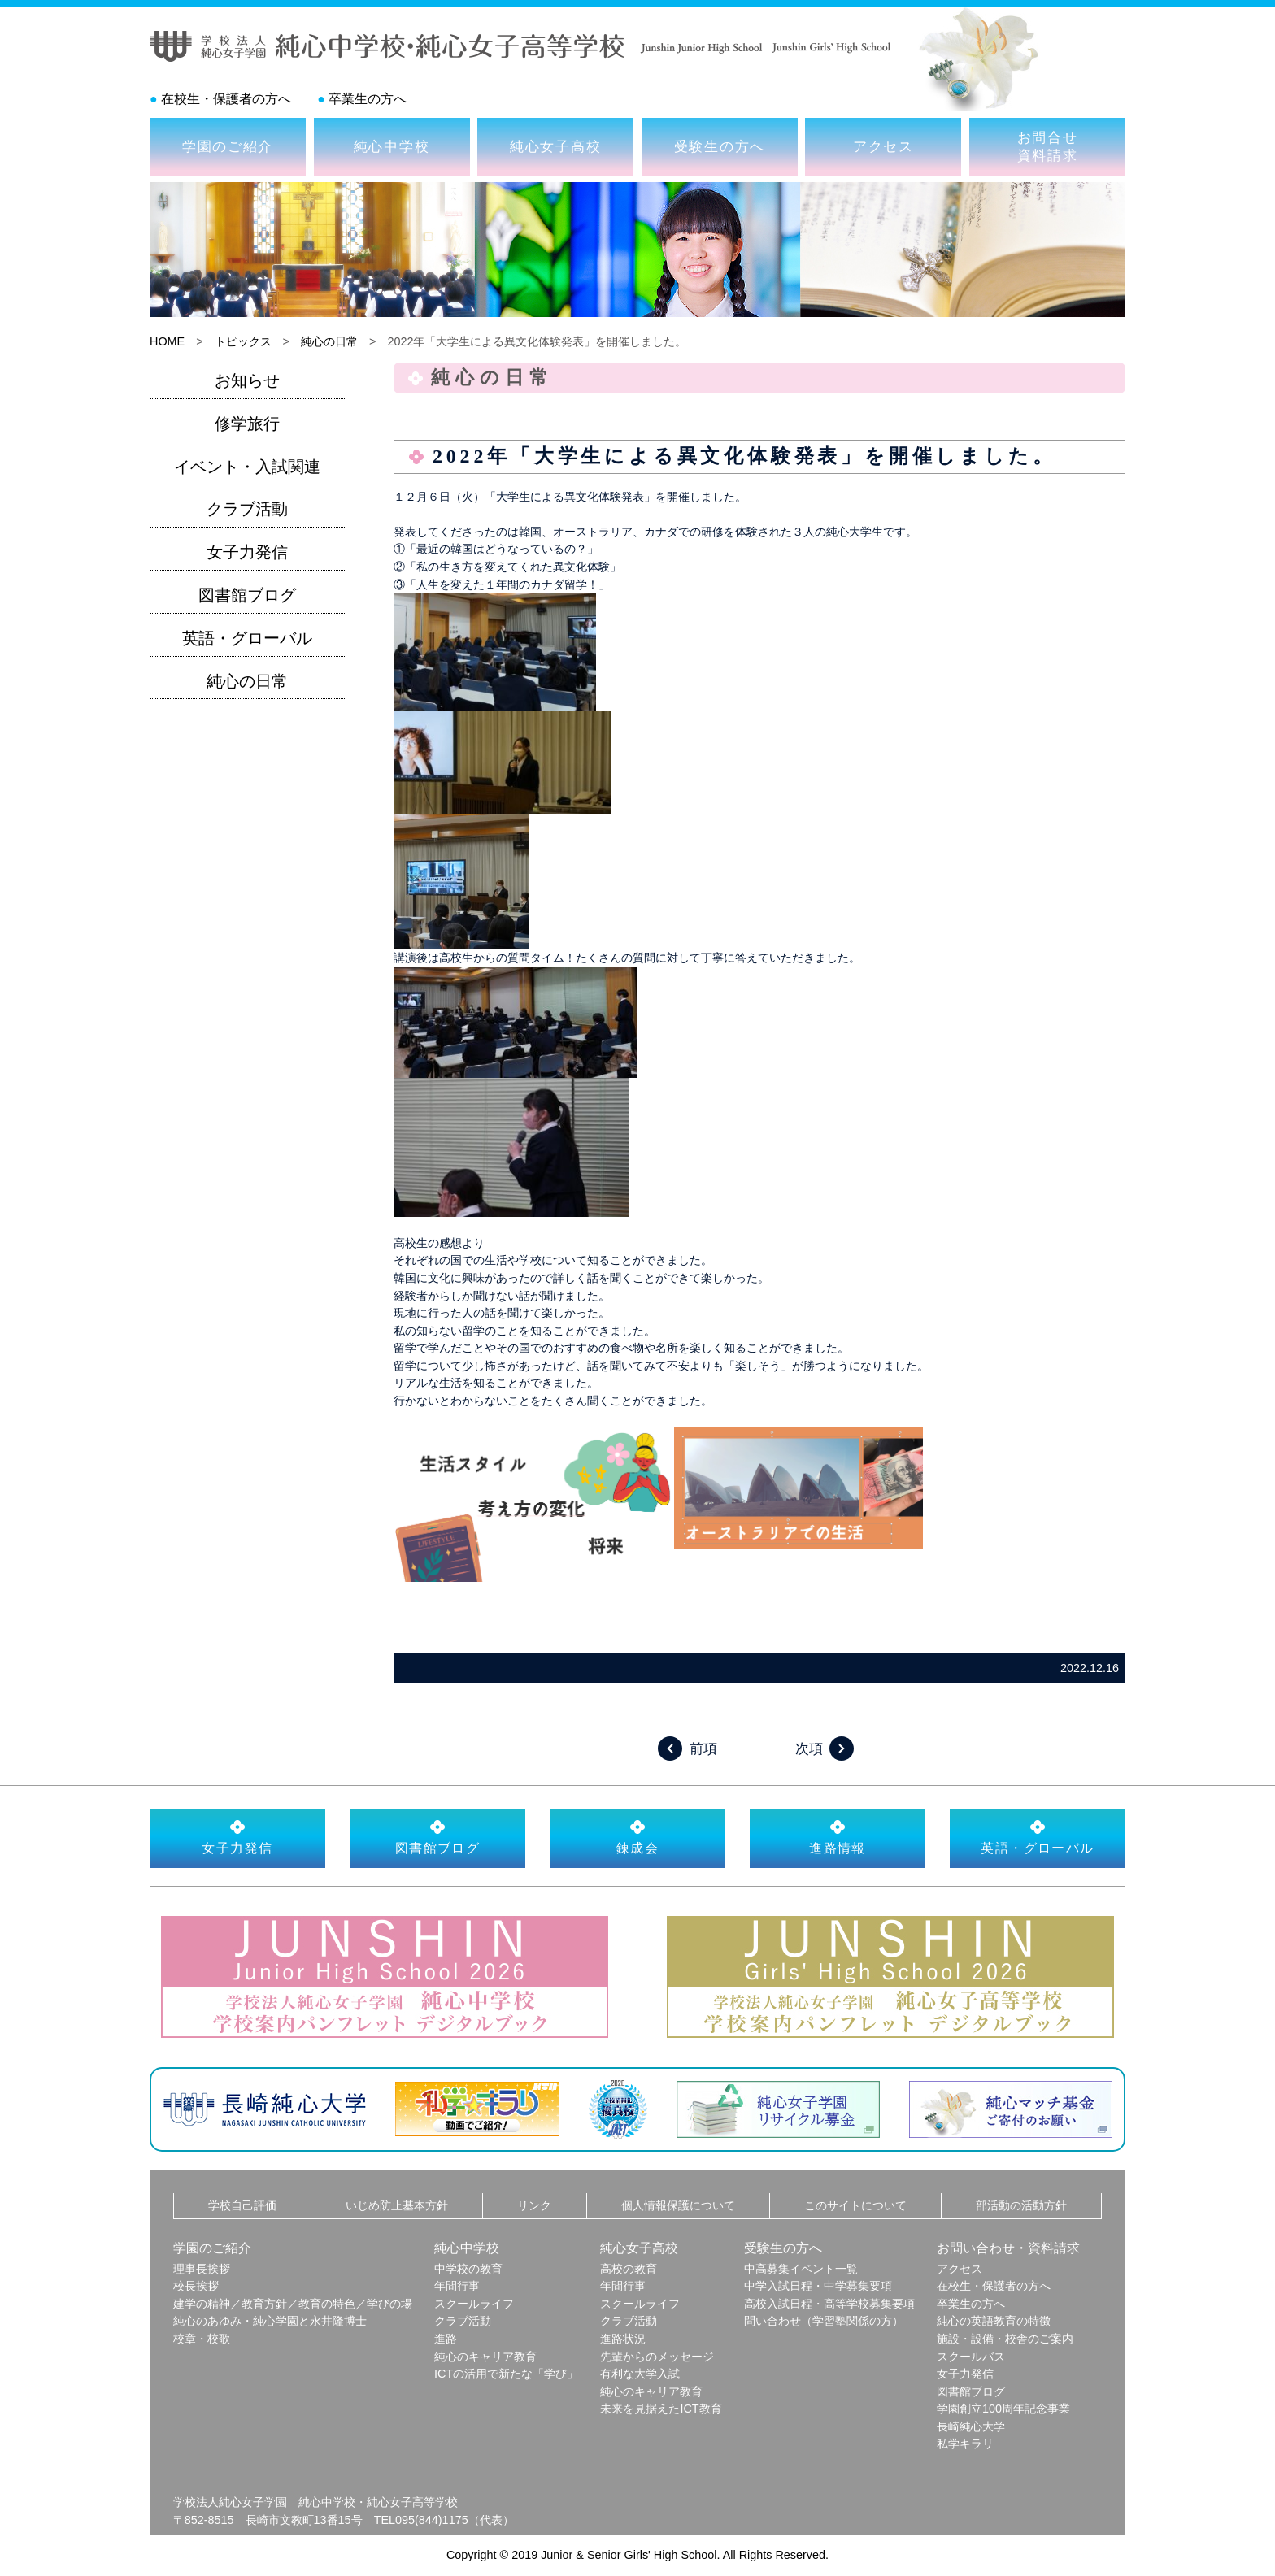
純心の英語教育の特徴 (994, 2320)
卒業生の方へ (368, 99)
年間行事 (457, 2285)
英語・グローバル (247, 638)
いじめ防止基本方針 (397, 2205)
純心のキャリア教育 (485, 2356)
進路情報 (837, 1837)
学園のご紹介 (227, 146)
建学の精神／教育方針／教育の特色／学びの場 (292, 2303)
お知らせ (247, 380)
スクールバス (971, 2356)
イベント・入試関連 (247, 467)
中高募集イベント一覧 (801, 2268)
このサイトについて (855, 2205)
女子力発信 (247, 552)
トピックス (243, 341)
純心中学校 (392, 146)
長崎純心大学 (971, 2426)
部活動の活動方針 (1021, 2205)
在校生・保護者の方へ (226, 99)
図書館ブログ (247, 595)
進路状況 (623, 2338)
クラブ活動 (247, 509)
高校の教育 (628, 2268)
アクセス (883, 146)
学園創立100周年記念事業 (1003, 2408)
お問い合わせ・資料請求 (1008, 2248)
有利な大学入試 (640, 2373)
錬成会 (637, 1837)
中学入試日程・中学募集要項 (818, 2285)
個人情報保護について (678, 2205)
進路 (445, 2338)
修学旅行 (247, 423)
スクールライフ (474, 2303)
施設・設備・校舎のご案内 (1005, 2338)
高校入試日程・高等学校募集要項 (829, 2303)
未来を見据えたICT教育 (660, 2408)
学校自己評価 (242, 2205)
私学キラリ (965, 2443)
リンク (534, 2205)
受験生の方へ (719, 146)
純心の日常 (329, 341)
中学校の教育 (468, 2268)
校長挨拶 (196, 2285)
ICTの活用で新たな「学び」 (506, 2373)
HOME (167, 341)
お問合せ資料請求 (1047, 146)
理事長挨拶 (201, 2268)
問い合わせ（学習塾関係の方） (823, 2320)
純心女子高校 (555, 146)
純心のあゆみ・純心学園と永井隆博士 (270, 2320)
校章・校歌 (201, 2338)
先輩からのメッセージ (657, 2356)
